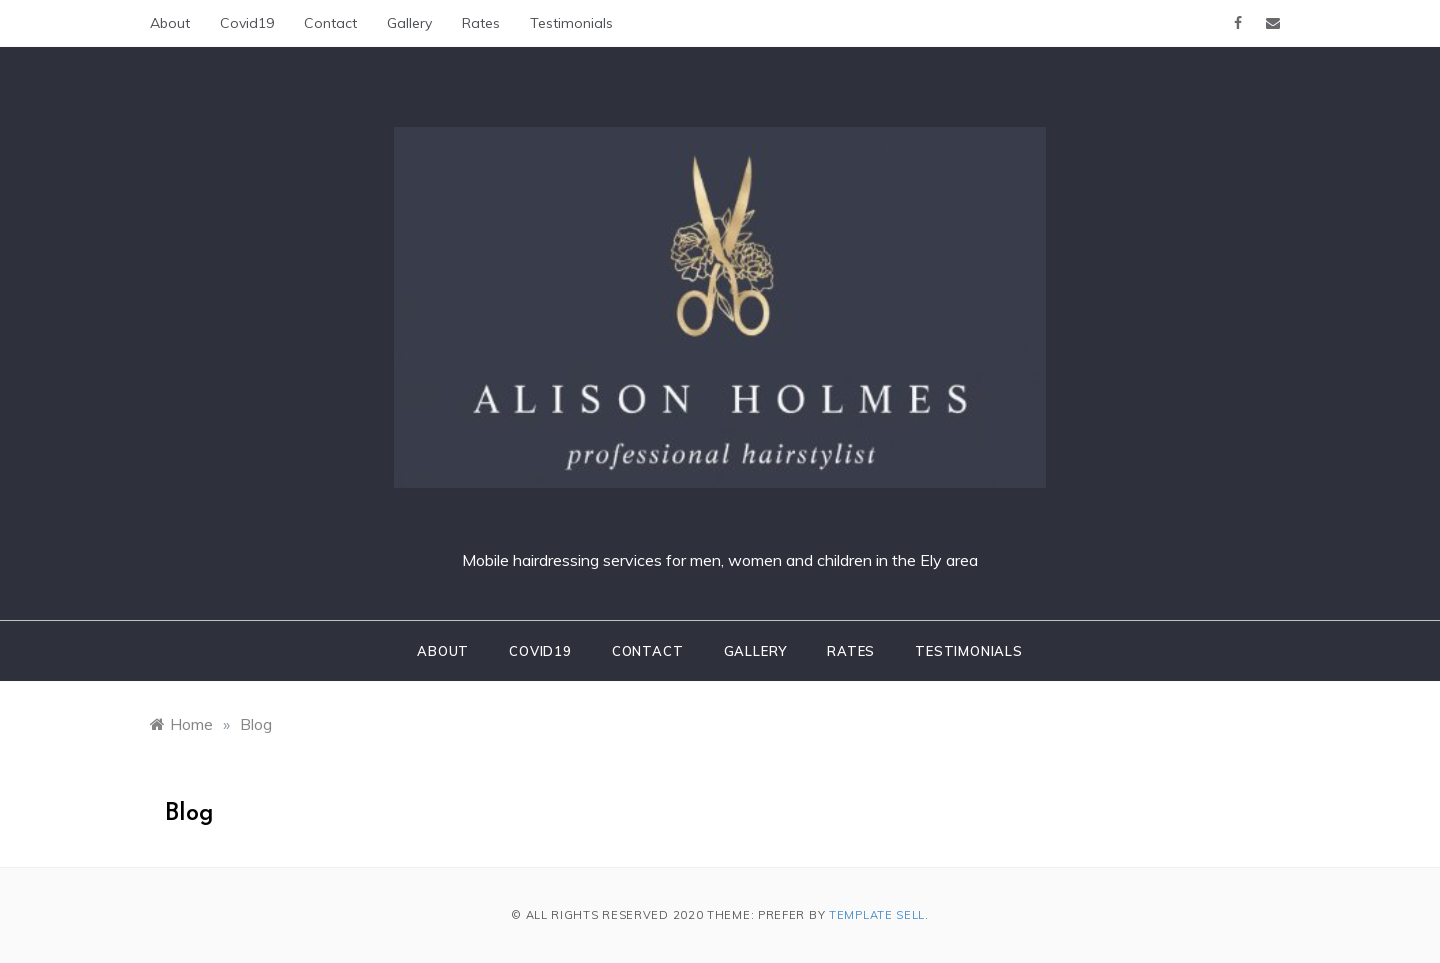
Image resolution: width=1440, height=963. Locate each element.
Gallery (409, 23)
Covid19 (247, 23)
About (170, 23)
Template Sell (877, 915)
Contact (330, 23)
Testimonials (571, 23)
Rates (481, 23)
